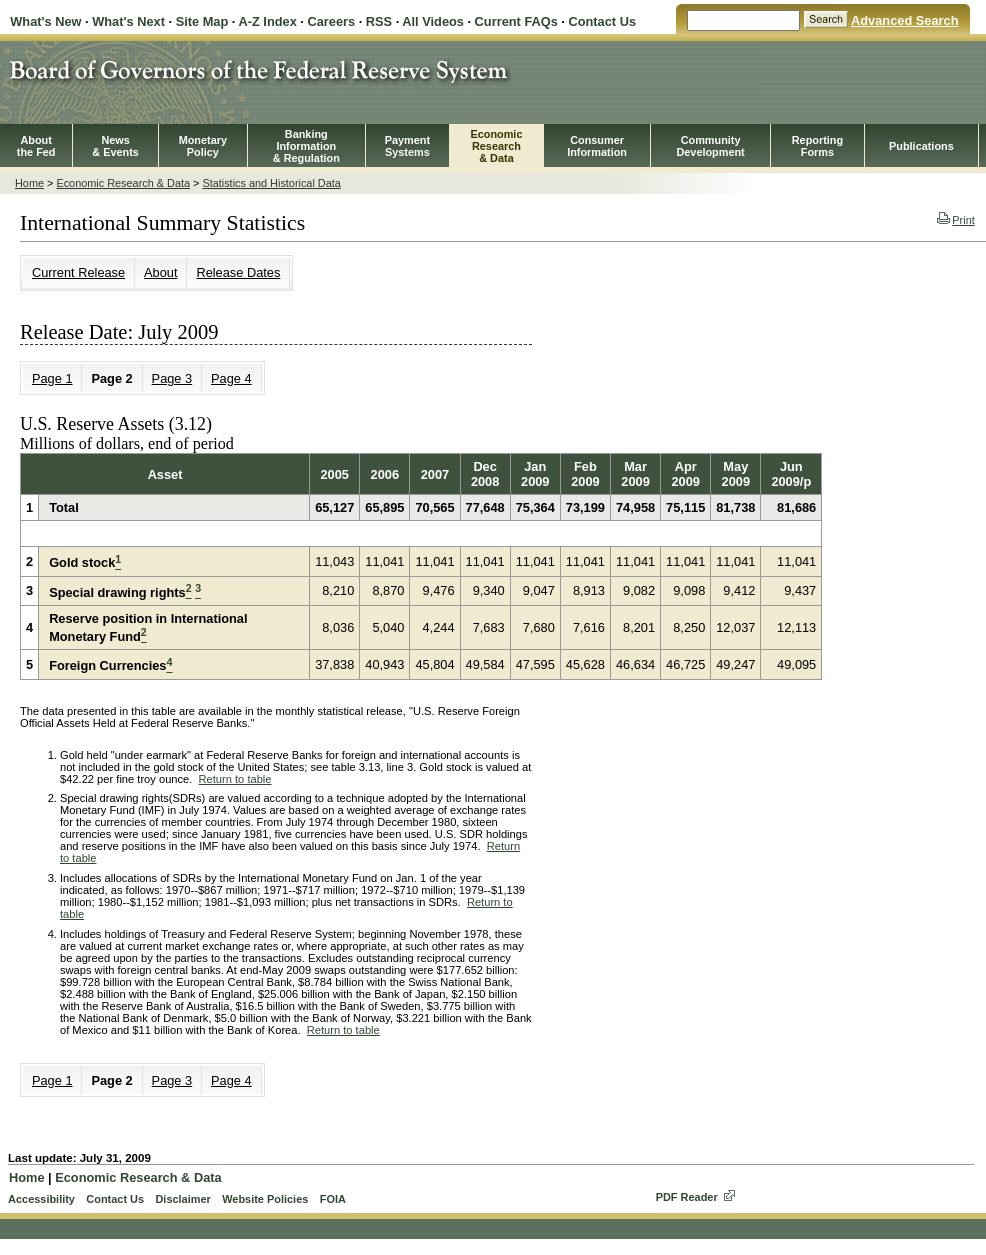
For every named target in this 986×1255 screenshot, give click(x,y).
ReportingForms (817, 146)
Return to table (235, 779)
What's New (45, 21)
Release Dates (238, 272)
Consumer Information (597, 146)
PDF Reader (687, 1197)
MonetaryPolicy (203, 146)
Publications (921, 146)
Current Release (78, 272)
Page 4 (231, 378)
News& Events (115, 146)
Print (955, 220)
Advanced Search (904, 20)
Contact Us (602, 21)
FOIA (333, 1199)
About (160, 272)
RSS (379, 21)
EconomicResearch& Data (496, 146)
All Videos (433, 21)
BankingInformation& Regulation (306, 146)
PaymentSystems (407, 146)
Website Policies (265, 1199)
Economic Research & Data (123, 183)
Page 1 (52, 378)
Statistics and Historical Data (271, 183)
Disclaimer (182, 1199)
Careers (331, 21)
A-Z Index (267, 21)
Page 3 (172, 378)
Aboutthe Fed (36, 146)
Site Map (202, 21)
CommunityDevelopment (710, 146)
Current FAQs (516, 21)
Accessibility (41, 1199)
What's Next (128, 21)
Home (29, 183)
